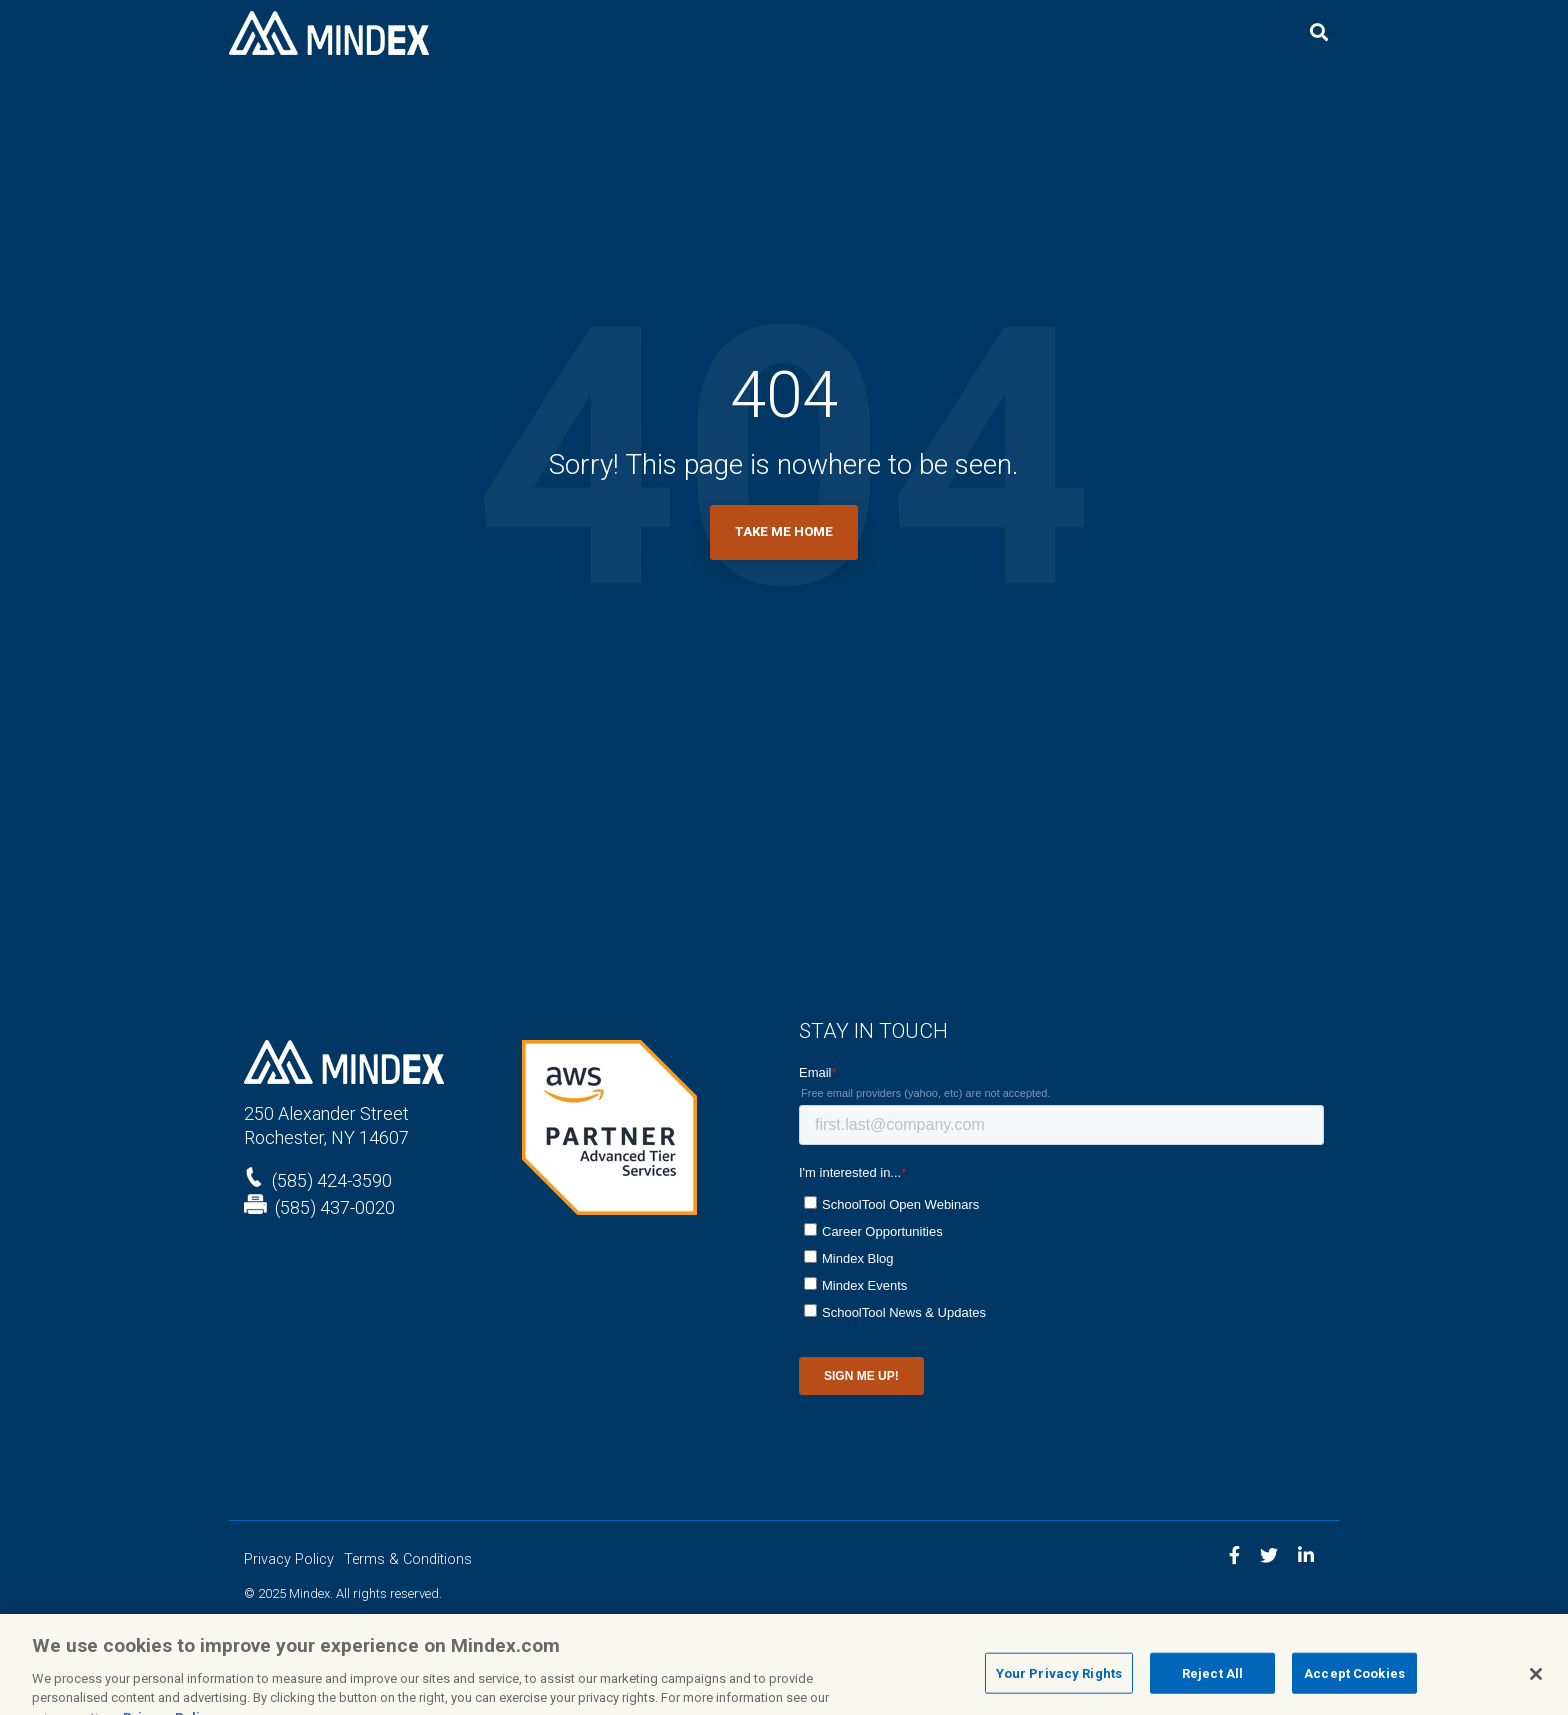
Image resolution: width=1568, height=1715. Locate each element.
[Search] (1319, 33)
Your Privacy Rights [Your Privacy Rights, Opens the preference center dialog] (1059, 1681)
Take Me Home (784, 531)
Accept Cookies (1354, 1681)
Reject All (1212, 1681)
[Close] (1536, 1682)
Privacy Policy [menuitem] (289, 1559)
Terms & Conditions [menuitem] (408, 1559)
